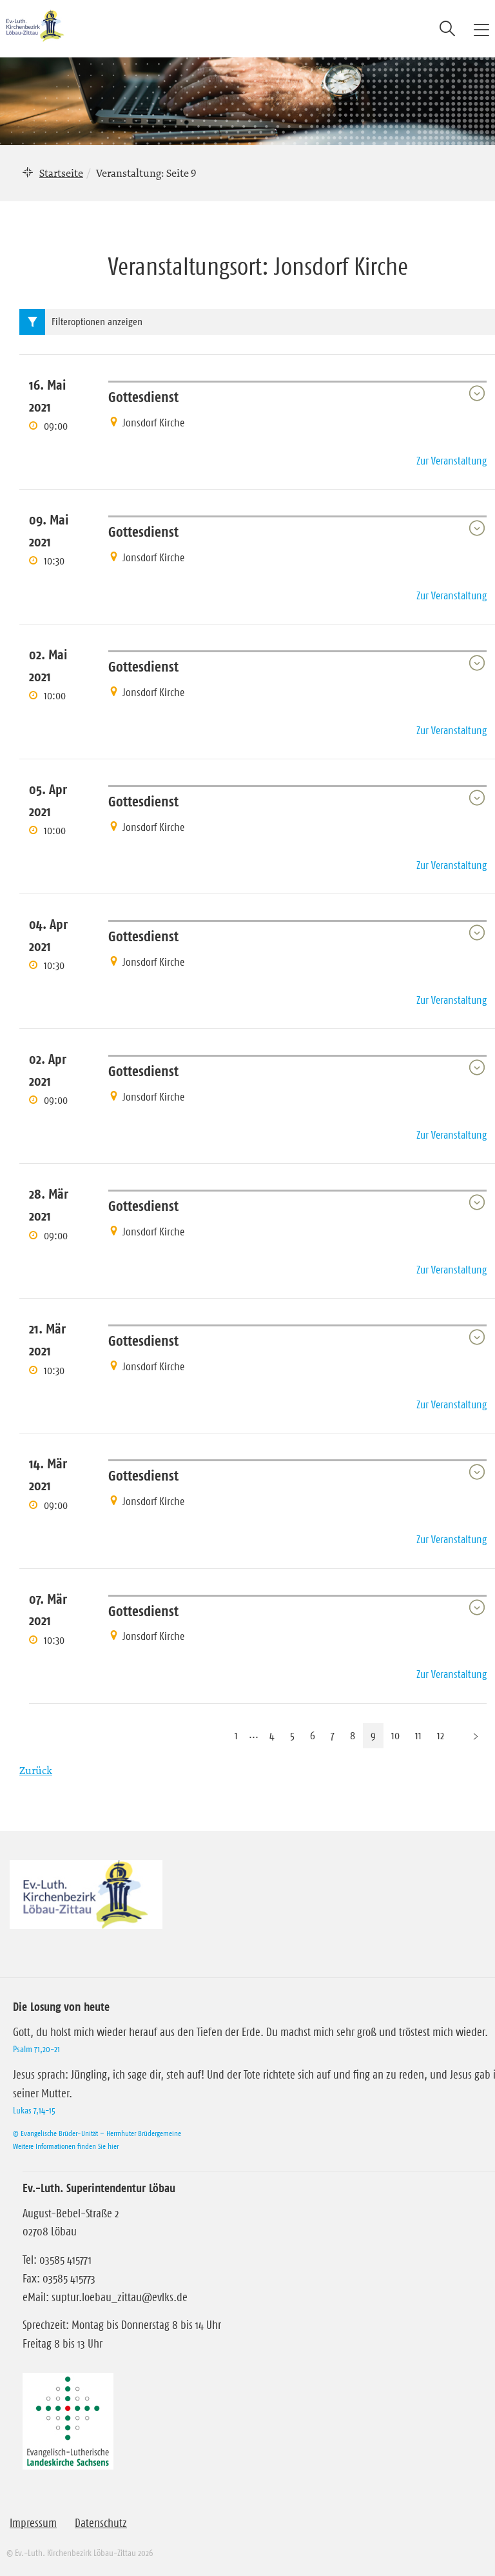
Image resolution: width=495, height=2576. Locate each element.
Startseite (61, 173)
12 (440, 1735)
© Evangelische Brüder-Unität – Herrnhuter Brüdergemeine (97, 2133)
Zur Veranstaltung (451, 461)
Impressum (33, 2523)
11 (418, 1735)
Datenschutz (101, 2523)
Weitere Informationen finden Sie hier (66, 2146)
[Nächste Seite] (476, 1735)
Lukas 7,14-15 (34, 2110)
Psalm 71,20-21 (36, 2049)
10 (395, 1735)
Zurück (35, 1770)
